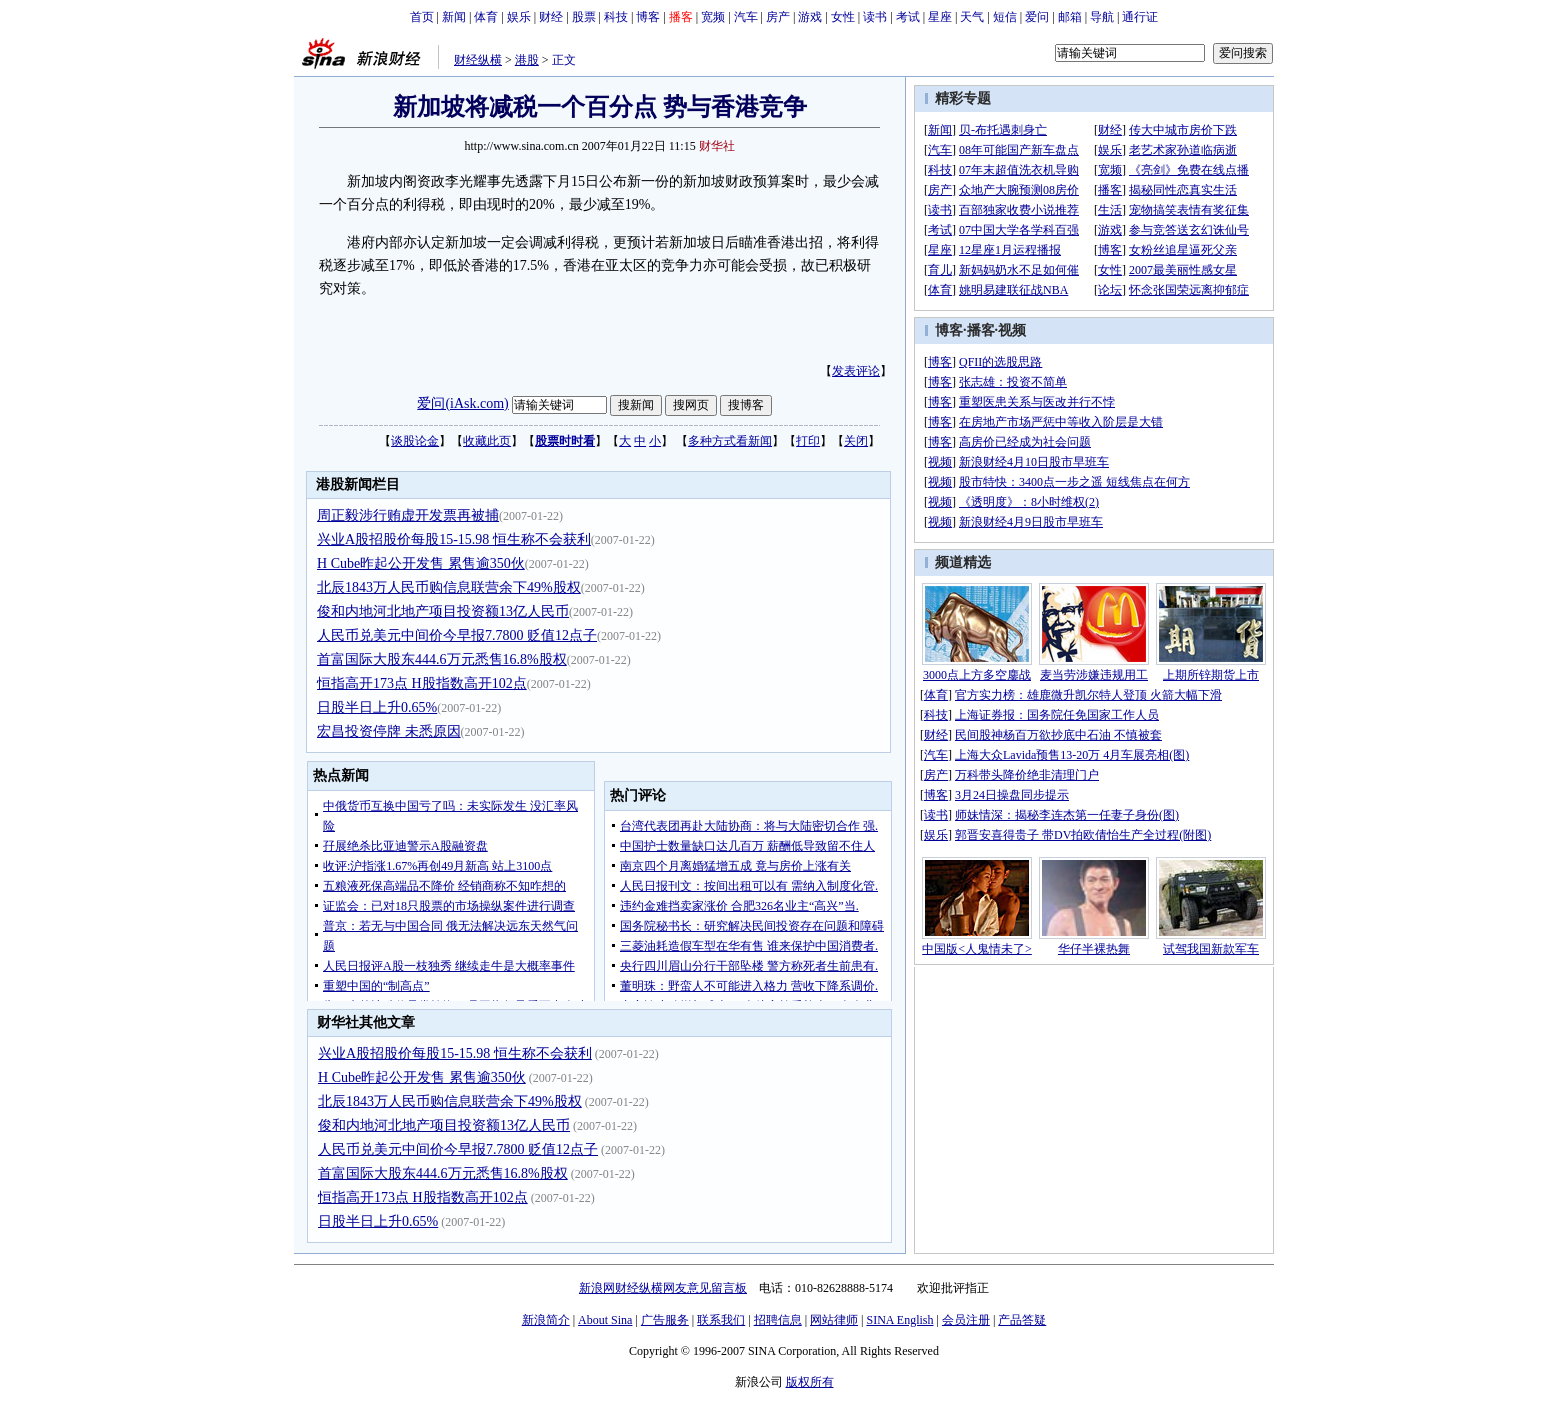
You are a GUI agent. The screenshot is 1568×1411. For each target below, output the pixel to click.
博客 (648, 17)
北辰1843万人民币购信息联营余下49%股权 (449, 587)
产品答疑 (1022, 1320)
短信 (1005, 17)
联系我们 (721, 1320)
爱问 (1037, 17)
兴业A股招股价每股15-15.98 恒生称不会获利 (454, 539)
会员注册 (966, 1320)
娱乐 (519, 17)
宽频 (713, 17)
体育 (486, 17)
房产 (778, 17)
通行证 (1140, 17)
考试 (908, 17)
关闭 (856, 441)
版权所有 (810, 1382)
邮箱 (1070, 17)
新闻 (454, 17)
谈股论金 (415, 441)
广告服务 (665, 1320)
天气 (972, 17)
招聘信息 (778, 1320)
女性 (843, 17)
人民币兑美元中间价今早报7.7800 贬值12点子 (457, 635)
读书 (875, 17)
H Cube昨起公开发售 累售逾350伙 (421, 563)
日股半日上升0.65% (377, 707)
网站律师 (834, 1320)
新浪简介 (546, 1320)
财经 (551, 17)
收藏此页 (487, 441)
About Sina (605, 1320)
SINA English (899, 1320)
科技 (616, 17)
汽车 (746, 17)
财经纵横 (478, 60)
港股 (527, 60)
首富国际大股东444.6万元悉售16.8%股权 (442, 659)
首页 (422, 17)
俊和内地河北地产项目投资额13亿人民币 (443, 611)
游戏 (810, 17)
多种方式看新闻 (730, 441)
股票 (584, 17)
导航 (1102, 17)
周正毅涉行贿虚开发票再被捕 (408, 515)
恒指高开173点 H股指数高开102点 (422, 683)
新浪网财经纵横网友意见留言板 (663, 1288)
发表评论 (856, 371)
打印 (808, 441)
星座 (940, 17)
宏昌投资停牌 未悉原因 (389, 731)
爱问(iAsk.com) (462, 403)
